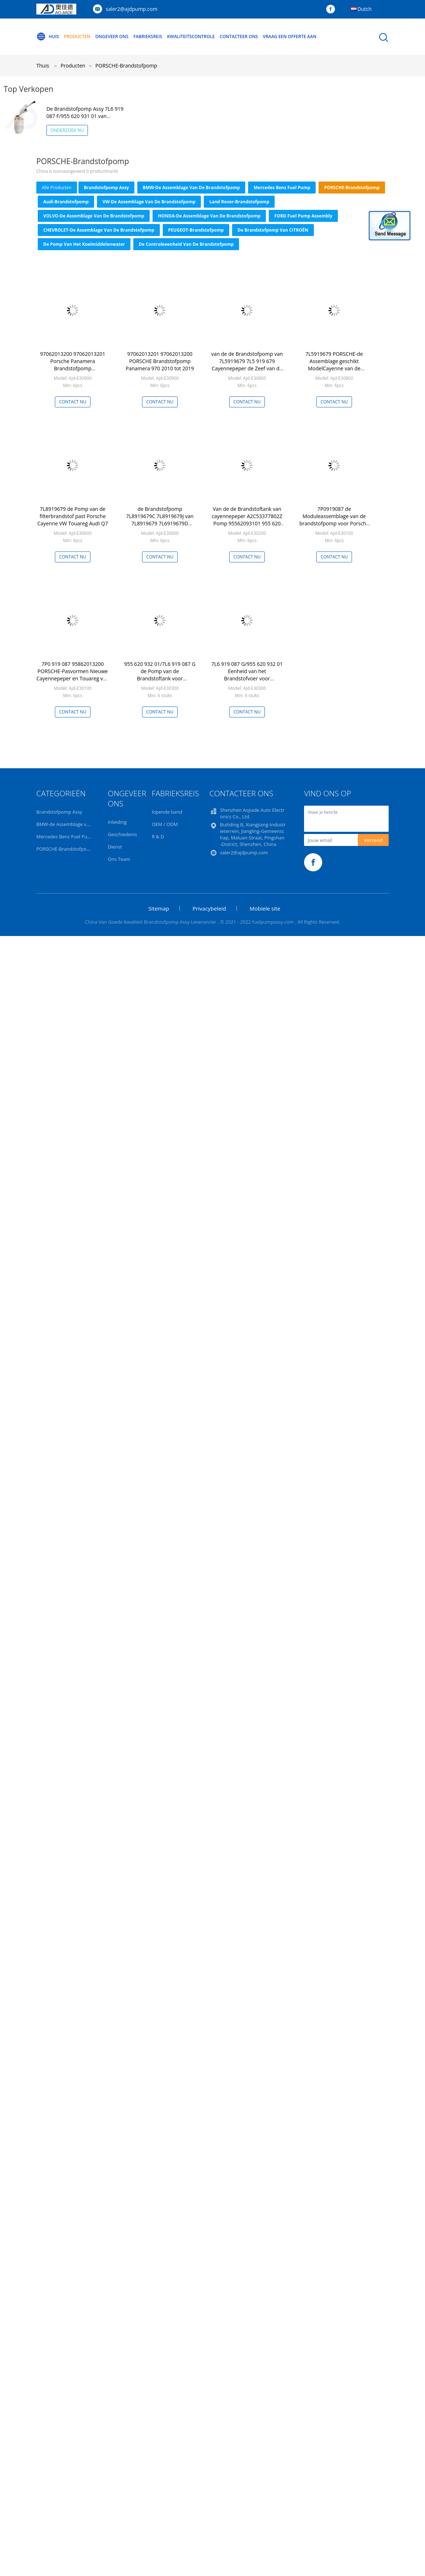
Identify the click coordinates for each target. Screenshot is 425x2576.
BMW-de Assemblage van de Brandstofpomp (191, 187)
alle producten (57, 187)
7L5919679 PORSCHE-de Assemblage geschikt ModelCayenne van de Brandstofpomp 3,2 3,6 (334, 364)
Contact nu (72, 402)
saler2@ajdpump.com (131, 8)
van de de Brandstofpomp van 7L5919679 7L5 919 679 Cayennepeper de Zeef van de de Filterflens (247, 364)
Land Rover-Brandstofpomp (239, 202)
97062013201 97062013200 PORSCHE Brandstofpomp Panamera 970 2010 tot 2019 (160, 361)
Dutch (364, 8)
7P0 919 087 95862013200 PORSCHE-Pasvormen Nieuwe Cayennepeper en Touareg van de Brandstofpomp (72, 674)
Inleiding (117, 822)
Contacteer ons (239, 36)
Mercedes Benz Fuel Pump (282, 187)
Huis (47, 37)
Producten (77, 36)
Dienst (115, 846)
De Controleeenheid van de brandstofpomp (186, 244)
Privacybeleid (209, 908)
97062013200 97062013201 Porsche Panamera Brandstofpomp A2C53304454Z (72, 364)
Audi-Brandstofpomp (66, 202)
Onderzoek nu (67, 130)
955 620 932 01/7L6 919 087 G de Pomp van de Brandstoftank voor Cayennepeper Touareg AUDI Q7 (160, 678)
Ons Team (119, 859)
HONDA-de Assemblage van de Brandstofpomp (209, 216)
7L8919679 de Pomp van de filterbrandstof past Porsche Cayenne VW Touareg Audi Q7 (72, 516)
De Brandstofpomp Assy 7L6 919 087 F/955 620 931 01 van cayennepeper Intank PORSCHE (85, 116)
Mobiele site (265, 908)
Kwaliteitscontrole (191, 36)
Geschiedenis (122, 834)
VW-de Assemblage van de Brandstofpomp (148, 202)
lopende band (167, 812)
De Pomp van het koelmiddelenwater (84, 244)
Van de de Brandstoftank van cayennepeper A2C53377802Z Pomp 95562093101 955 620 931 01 (247, 519)
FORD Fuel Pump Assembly (303, 216)
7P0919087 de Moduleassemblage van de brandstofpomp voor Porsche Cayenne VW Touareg (334, 519)
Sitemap (158, 908)
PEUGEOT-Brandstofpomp (196, 230)
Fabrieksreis (147, 36)
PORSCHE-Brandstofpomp (126, 65)
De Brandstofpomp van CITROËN (273, 230)
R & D (158, 836)
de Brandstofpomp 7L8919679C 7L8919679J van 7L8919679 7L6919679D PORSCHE (160, 519)
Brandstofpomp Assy (106, 187)
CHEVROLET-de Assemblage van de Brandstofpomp (98, 230)
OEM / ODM (165, 824)
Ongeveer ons (111, 36)
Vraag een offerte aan (289, 36)
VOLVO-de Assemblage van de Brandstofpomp (93, 216)
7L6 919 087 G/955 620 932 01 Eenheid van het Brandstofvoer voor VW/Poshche (247, 674)
